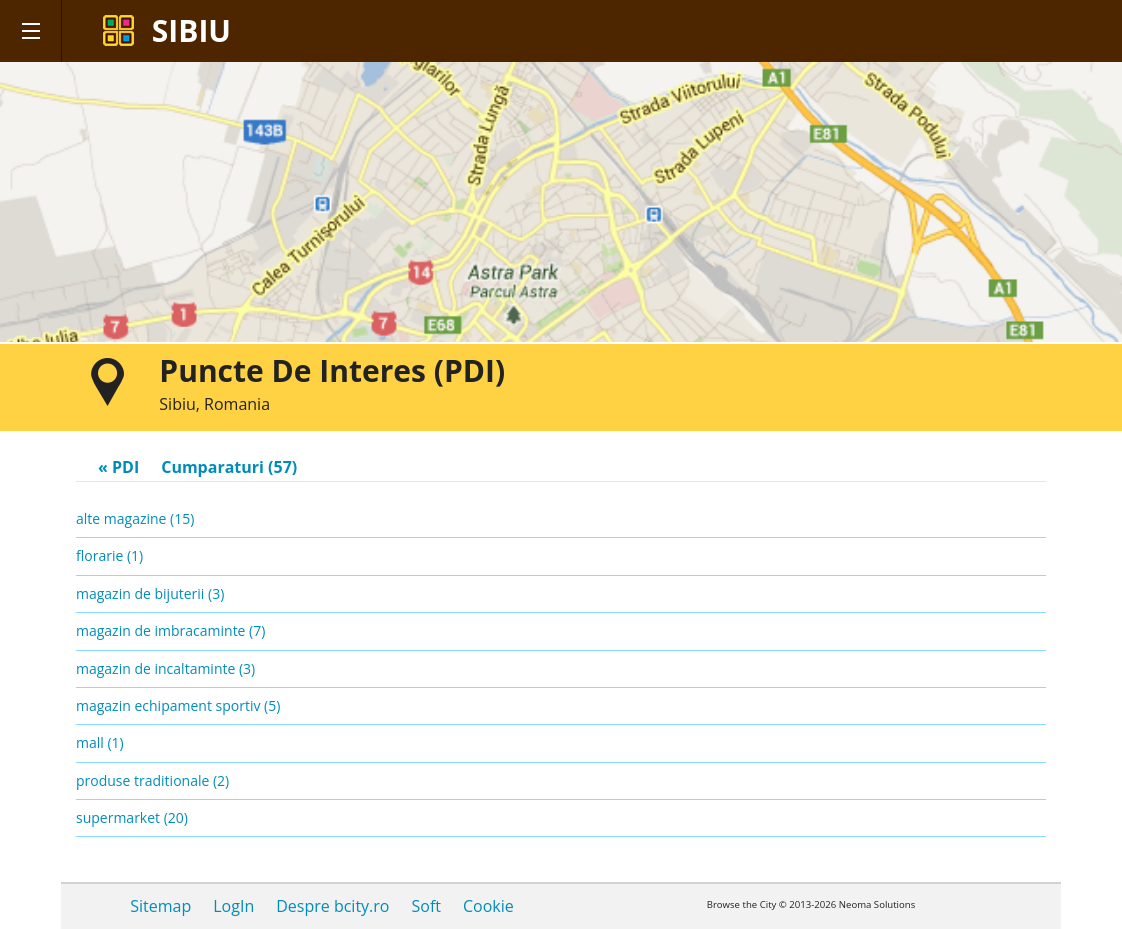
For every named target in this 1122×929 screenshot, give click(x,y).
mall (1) (100, 742)
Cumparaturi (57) (229, 467)
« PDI (118, 467)
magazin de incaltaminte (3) (165, 668)
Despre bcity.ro (332, 906)
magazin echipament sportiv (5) (178, 705)
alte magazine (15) (135, 518)
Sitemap (160, 906)
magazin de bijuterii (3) (150, 593)
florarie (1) (109, 555)
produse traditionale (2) (152, 780)
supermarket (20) (132, 817)
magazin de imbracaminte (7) (170, 630)
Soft (425, 906)
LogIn (233, 906)
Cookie (488, 906)
